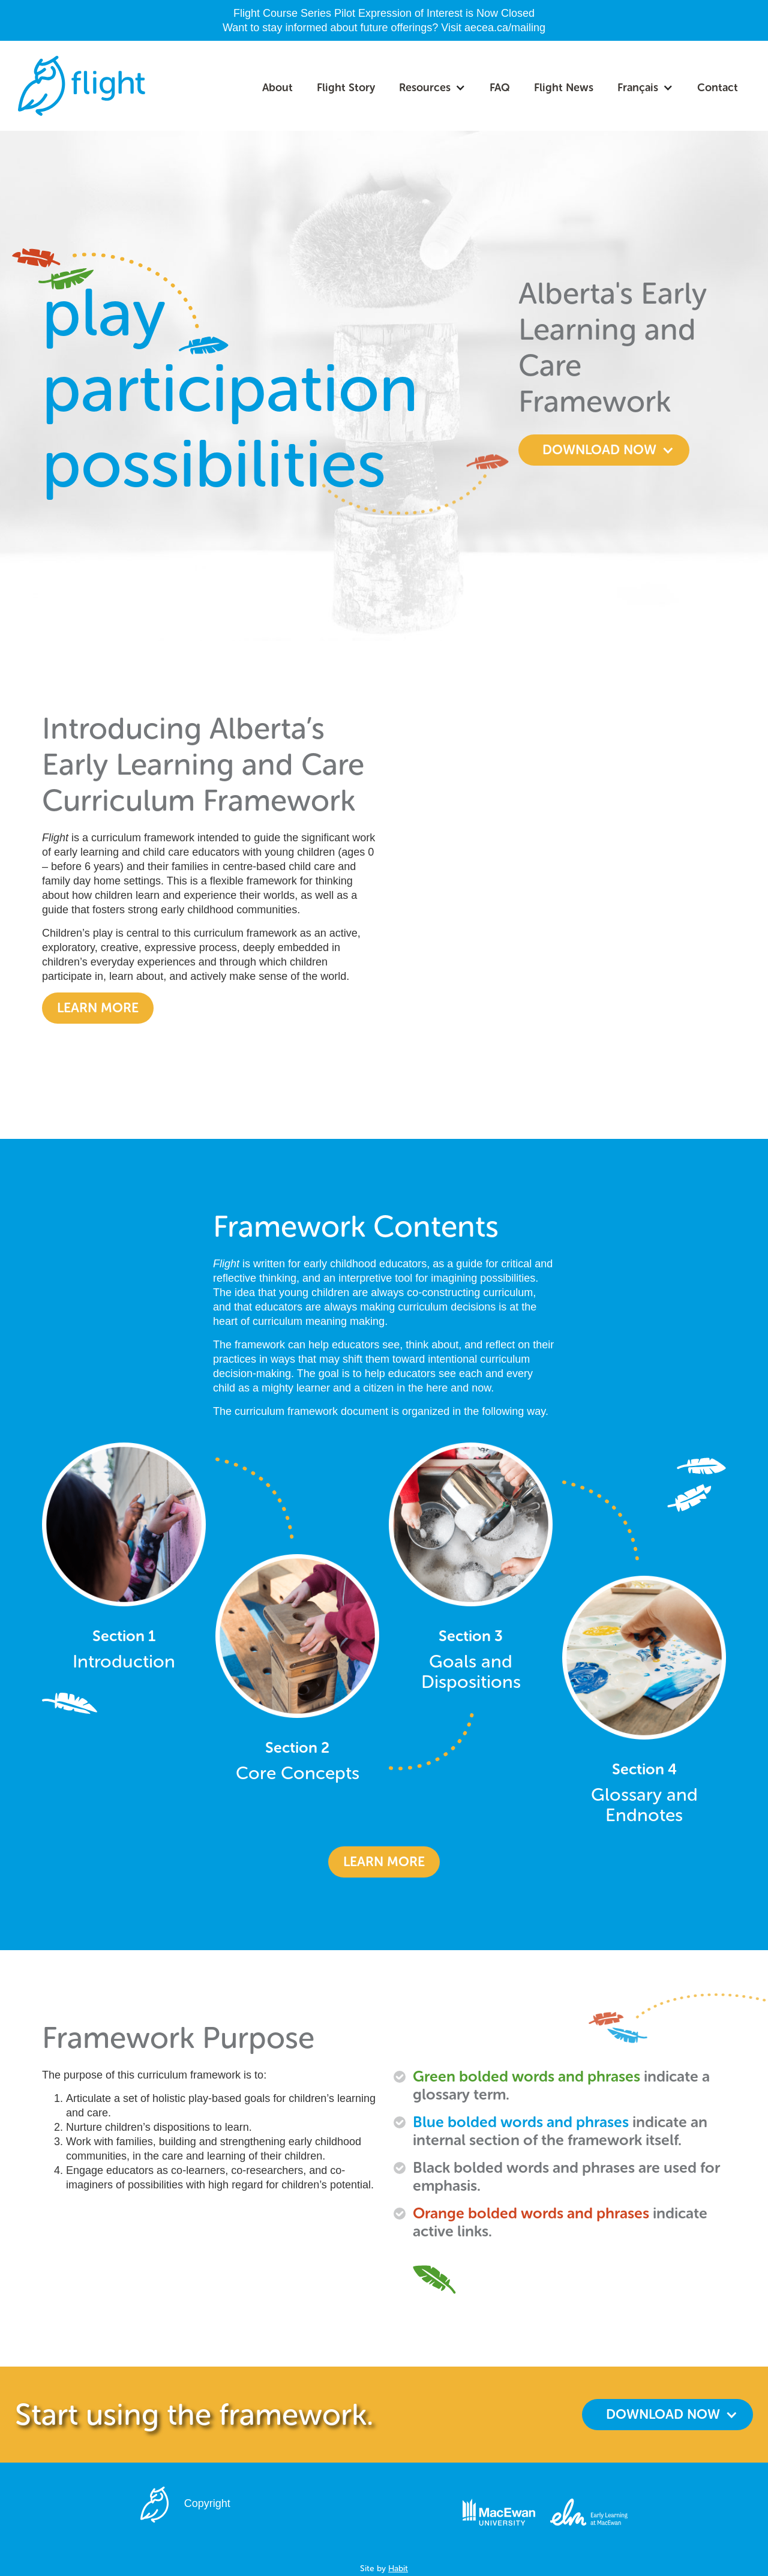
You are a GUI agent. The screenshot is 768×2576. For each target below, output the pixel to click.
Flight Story (346, 87)
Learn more (98, 1008)
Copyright (207, 2503)
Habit (398, 2568)
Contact (717, 87)
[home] (81, 86)
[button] (432, 87)
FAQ (500, 87)
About (277, 87)
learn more (384, 1862)
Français (637, 87)
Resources (425, 87)
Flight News (563, 87)
